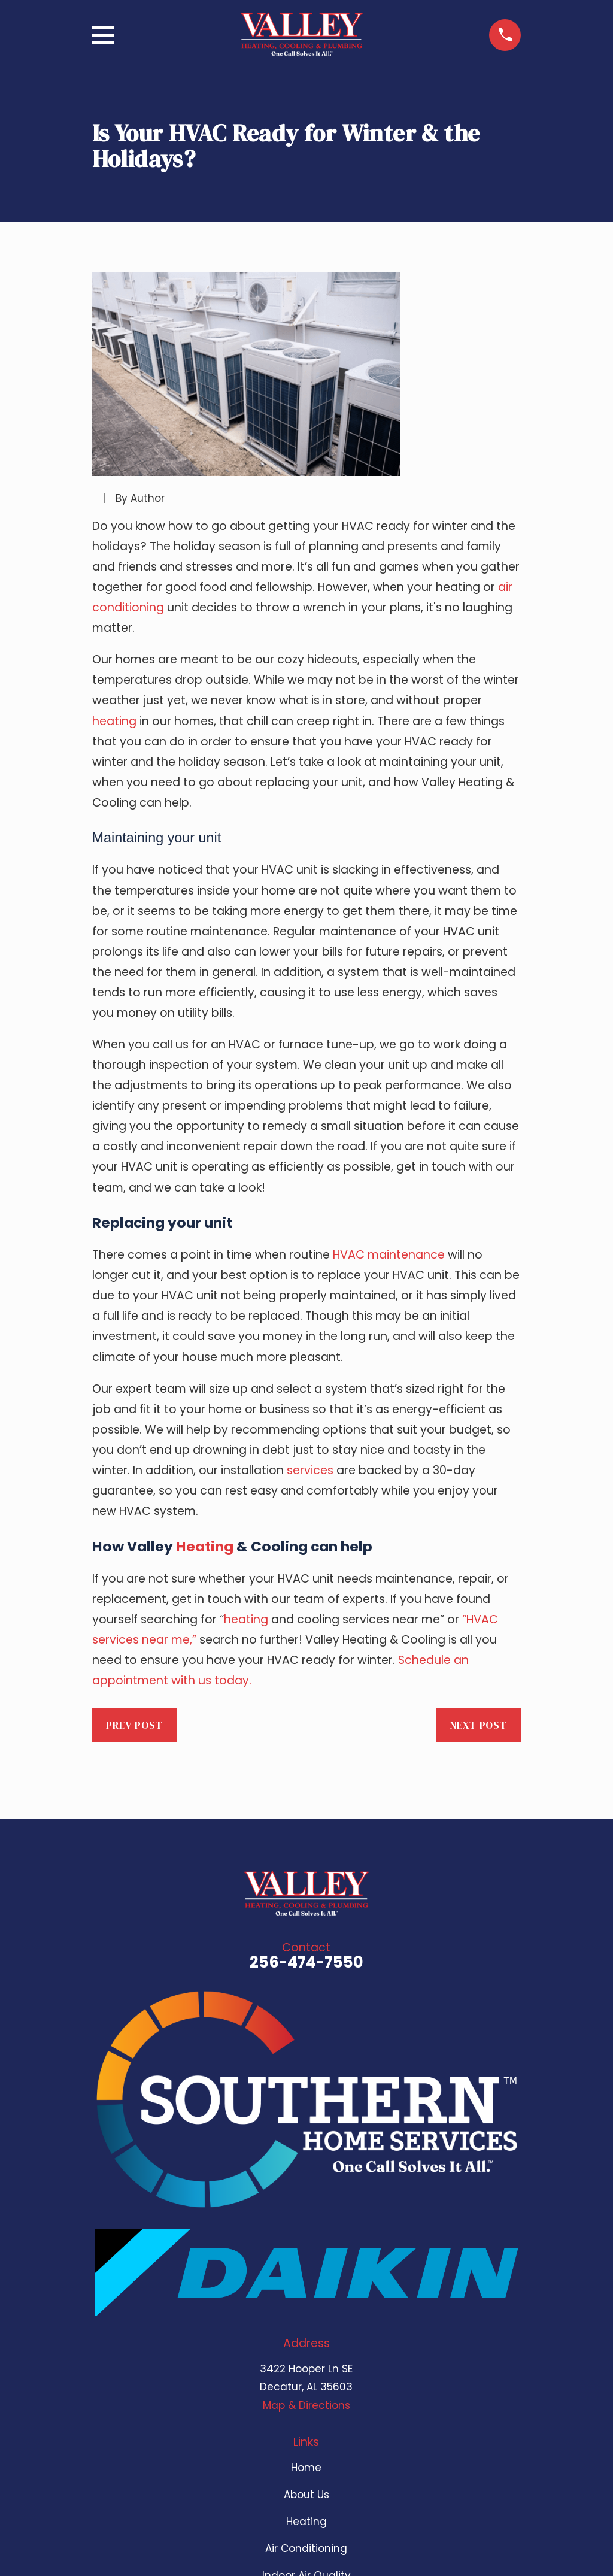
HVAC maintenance (389, 1255)
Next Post (478, 1725)
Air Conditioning (306, 2548)
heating (114, 721)
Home (306, 2467)
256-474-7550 (306, 1962)
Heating (204, 1546)
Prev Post (134, 1725)
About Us (306, 2494)
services (310, 1470)
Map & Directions (306, 2405)
